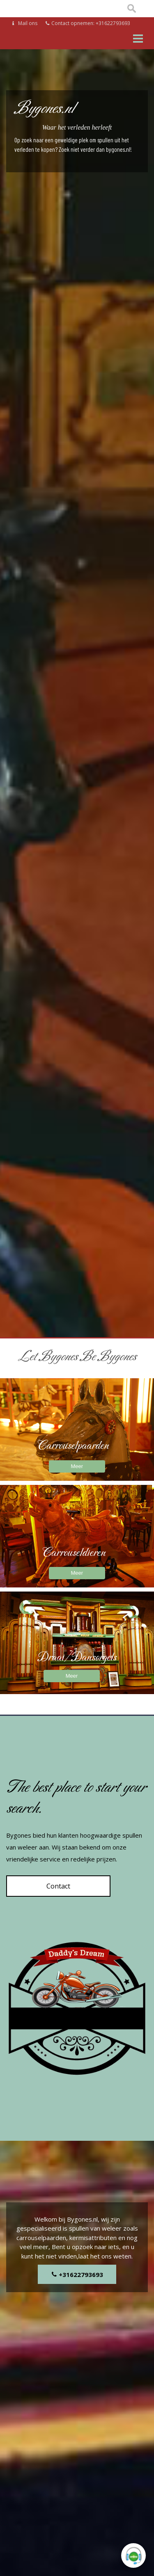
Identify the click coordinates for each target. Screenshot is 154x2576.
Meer (77, 1466)
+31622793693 (77, 2274)
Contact (58, 1886)
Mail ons (24, 23)
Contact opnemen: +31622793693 (88, 23)
